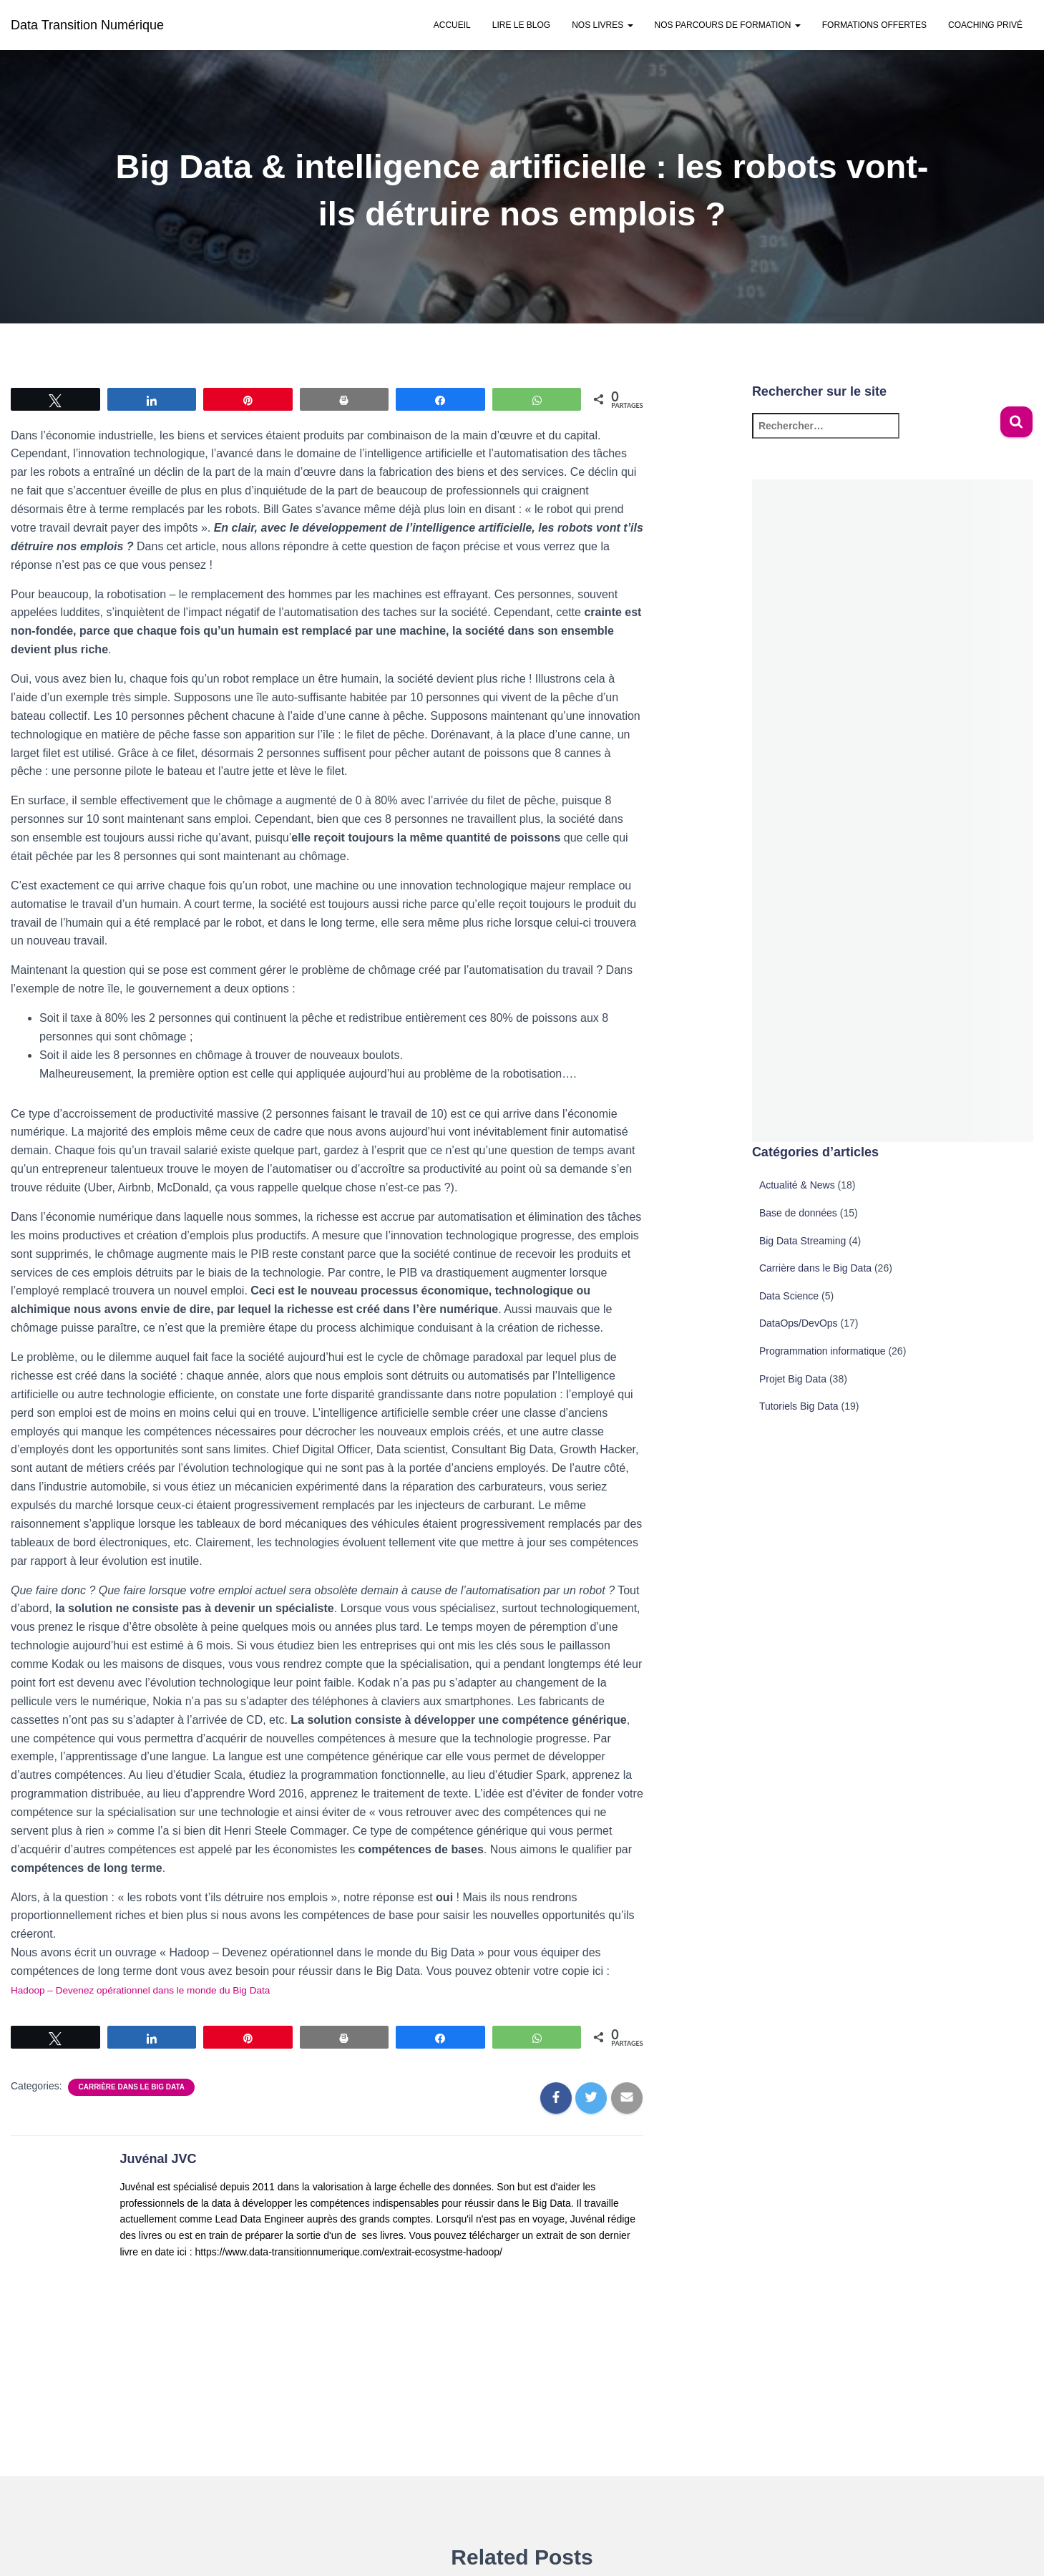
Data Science (789, 1296)
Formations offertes (874, 25)
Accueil (452, 25)
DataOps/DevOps (798, 1323)
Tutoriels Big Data (799, 1406)
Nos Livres (602, 25)
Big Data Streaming (802, 1240)
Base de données (798, 1213)
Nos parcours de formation (728, 25)
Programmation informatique (822, 1351)
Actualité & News (797, 1185)
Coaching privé (985, 25)
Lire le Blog (521, 25)
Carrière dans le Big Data (131, 2087)
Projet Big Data (792, 1379)
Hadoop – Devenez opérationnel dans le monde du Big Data (163, 1990)
